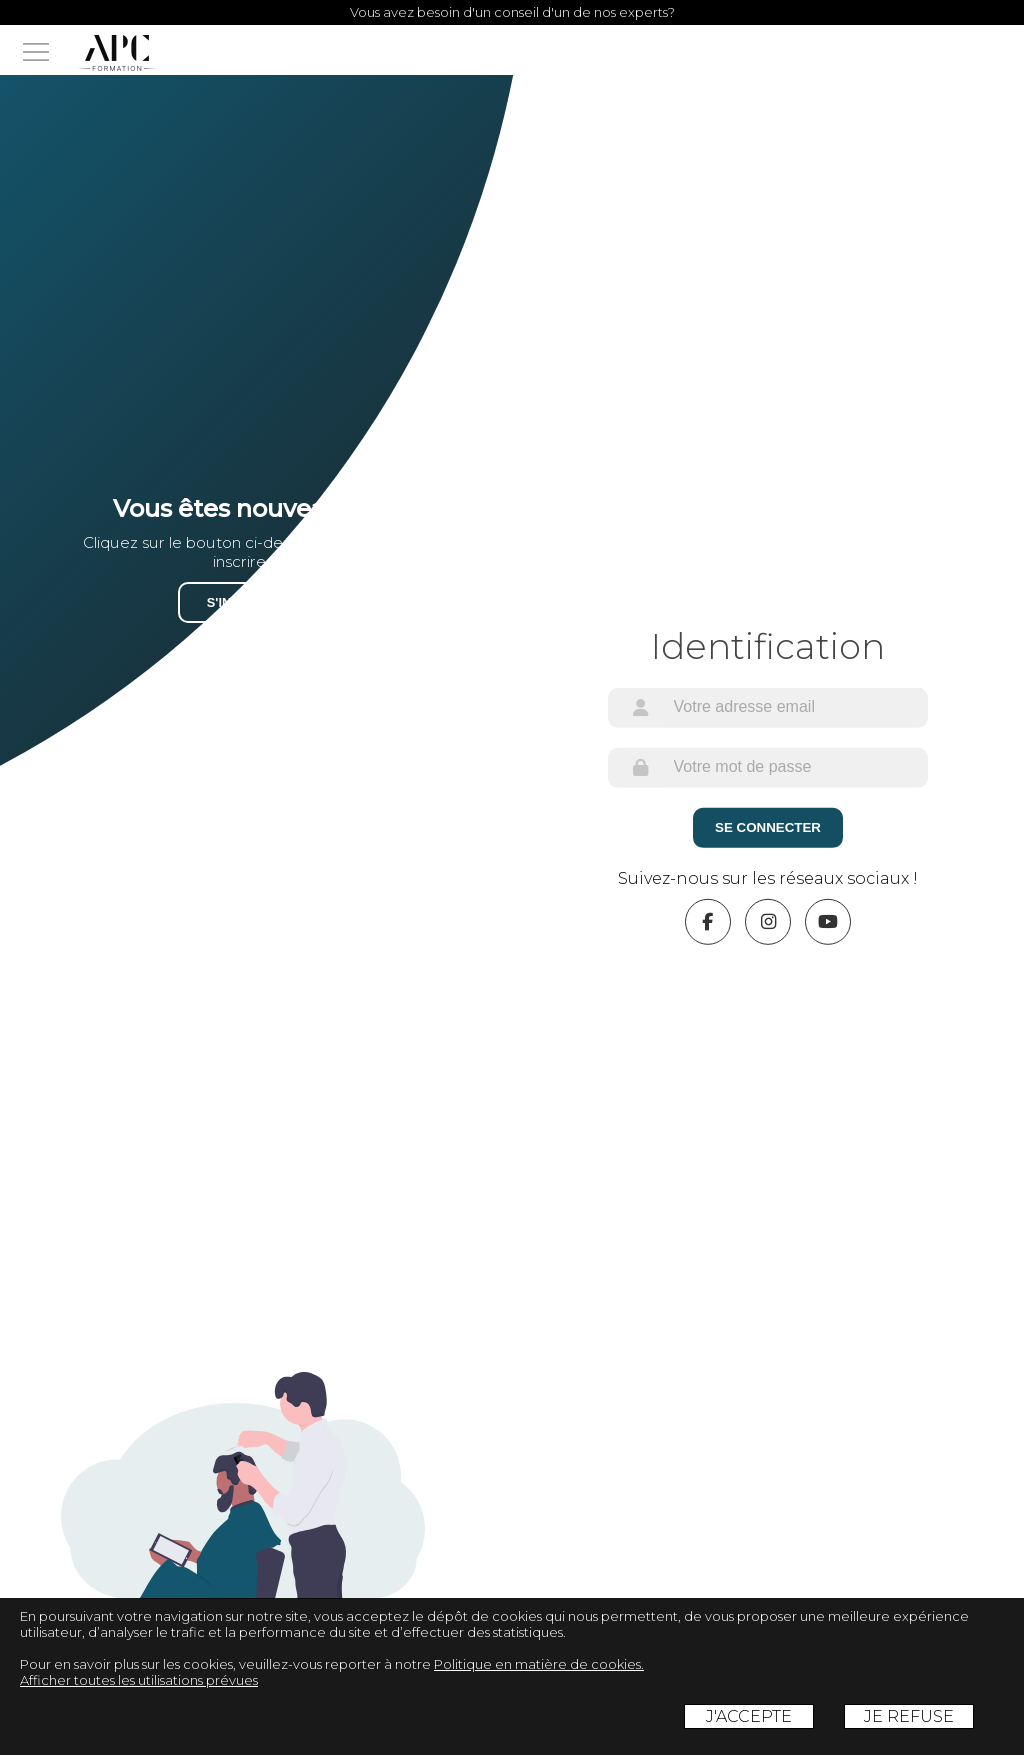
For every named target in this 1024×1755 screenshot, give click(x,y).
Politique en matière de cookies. (539, 1664)
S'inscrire (243, 602)
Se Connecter (768, 827)
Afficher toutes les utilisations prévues (139, 1680)
